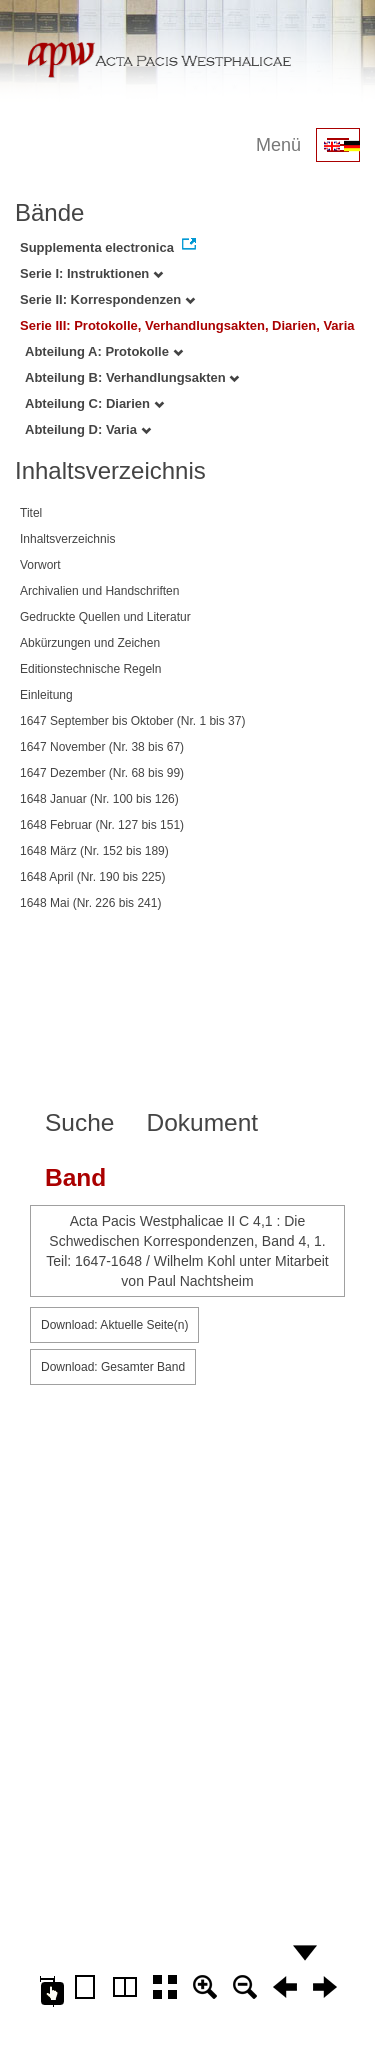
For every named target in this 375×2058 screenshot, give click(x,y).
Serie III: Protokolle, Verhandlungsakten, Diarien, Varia (187, 325)
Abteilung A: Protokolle (104, 351)
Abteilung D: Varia (88, 429)
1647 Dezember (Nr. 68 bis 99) (102, 773)
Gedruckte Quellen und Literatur (105, 617)
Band (75, 1177)
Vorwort (40, 565)
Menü (278, 145)
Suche (79, 1122)
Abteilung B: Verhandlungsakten (132, 377)
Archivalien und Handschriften (99, 591)
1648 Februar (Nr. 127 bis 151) (102, 825)
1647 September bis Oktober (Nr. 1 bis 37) (132, 721)
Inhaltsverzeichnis (67, 539)
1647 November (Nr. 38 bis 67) (102, 747)
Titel (31, 513)
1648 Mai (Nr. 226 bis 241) (90, 903)
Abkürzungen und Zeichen (90, 643)
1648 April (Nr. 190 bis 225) (92, 877)
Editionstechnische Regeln (90, 669)
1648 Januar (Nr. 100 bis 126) (99, 799)
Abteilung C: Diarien (94, 403)
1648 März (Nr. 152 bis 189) (94, 851)
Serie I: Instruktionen (91, 273)
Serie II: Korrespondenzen (107, 299)
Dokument (202, 1122)
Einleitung (46, 695)
